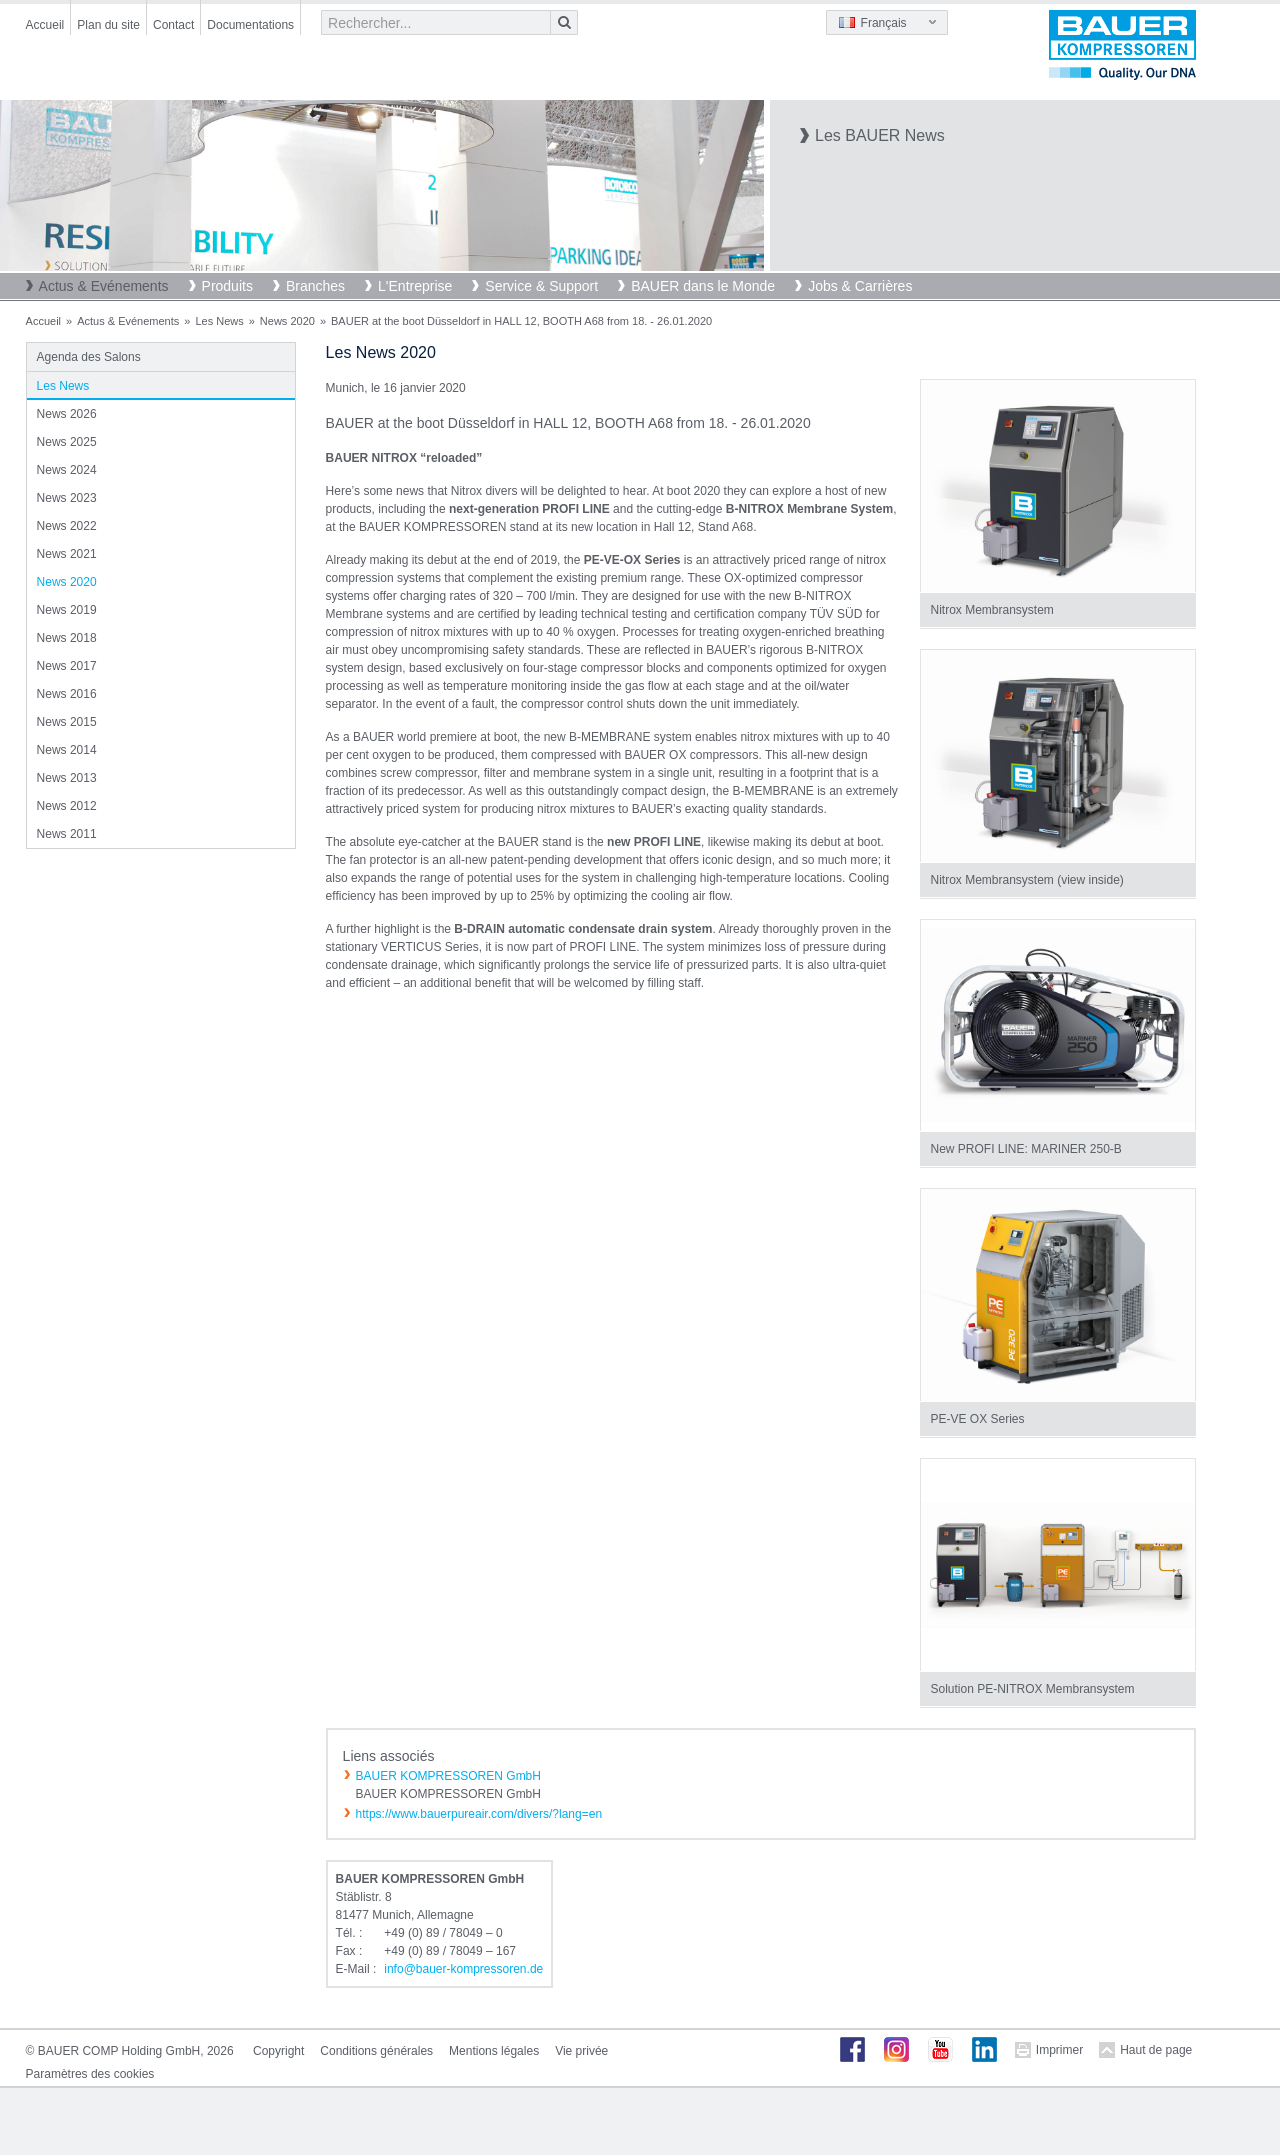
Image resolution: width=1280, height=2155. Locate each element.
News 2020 (287, 321)
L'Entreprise (415, 286)
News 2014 (67, 750)
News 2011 (67, 834)
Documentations (250, 25)
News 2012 (67, 806)
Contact (173, 25)
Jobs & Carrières (860, 286)
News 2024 (67, 470)
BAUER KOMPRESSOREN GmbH (448, 1776)
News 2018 (67, 638)
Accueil (45, 25)
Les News (219, 321)
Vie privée (581, 2051)
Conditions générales (376, 2051)
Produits (227, 286)
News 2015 (67, 722)
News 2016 (67, 694)
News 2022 (67, 526)
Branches (315, 286)
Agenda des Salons (89, 357)
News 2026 (67, 414)
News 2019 (67, 610)
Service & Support (541, 286)
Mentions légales (494, 2051)
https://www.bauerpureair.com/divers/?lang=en (479, 1814)
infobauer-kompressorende (463, 1969)
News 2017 (67, 666)
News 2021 (67, 554)
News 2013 (67, 778)
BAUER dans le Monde (703, 286)
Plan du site (108, 25)
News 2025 (67, 442)
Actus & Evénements (104, 286)
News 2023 (67, 498)
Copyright (278, 2051)
